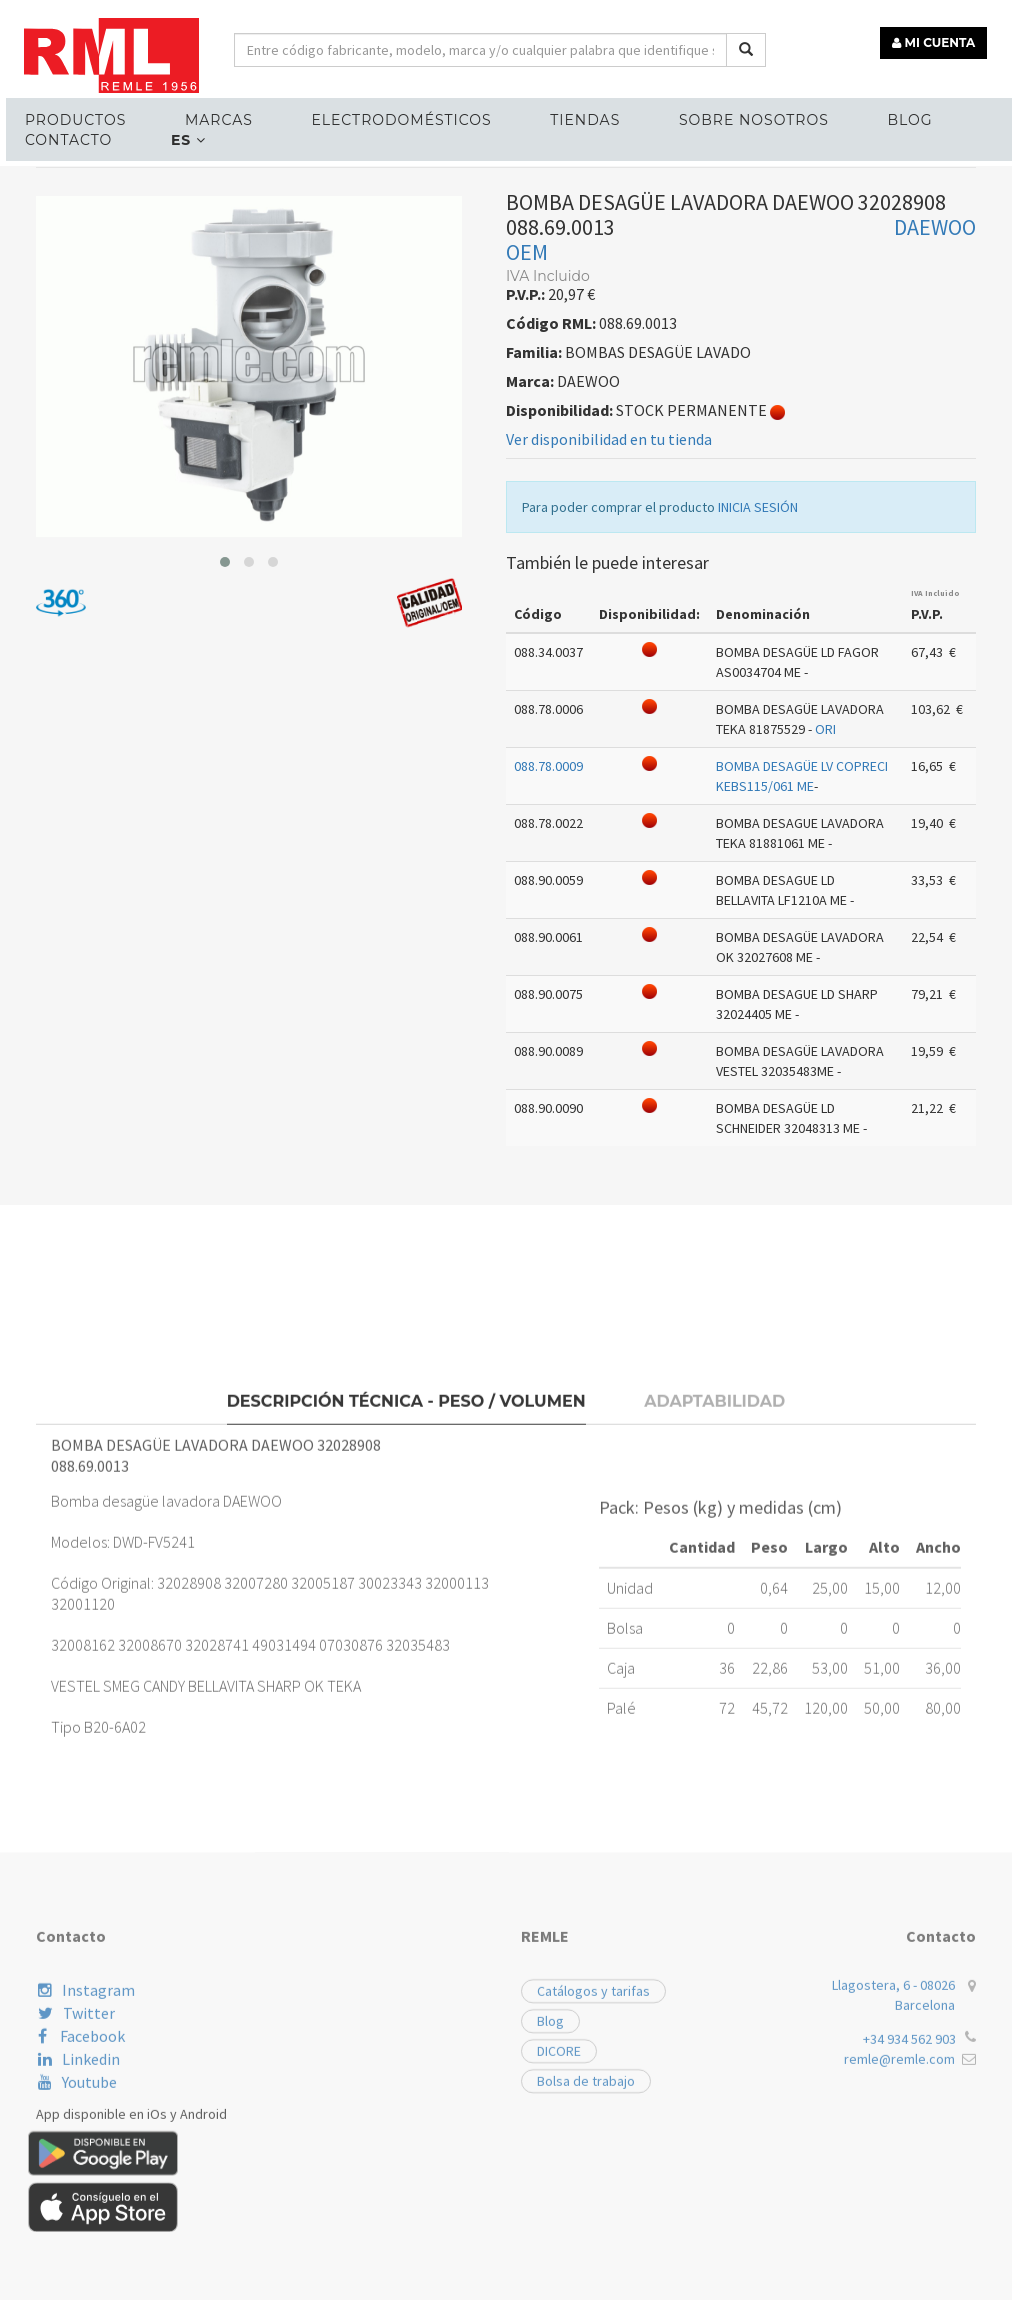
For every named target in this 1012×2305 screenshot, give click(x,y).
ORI (825, 933)
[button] (225, 766)
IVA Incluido (935, 797)
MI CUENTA (938, 37)
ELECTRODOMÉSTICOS (380, 116)
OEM (527, 456)
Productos (67, 116)
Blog (867, 116)
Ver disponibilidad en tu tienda (609, 643)
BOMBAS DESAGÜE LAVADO (334, 357)
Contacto (60, 136)
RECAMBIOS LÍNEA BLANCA (134, 357)
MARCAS (204, 116)
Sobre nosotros (718, 116)
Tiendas (556, 116)
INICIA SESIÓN (758, 711)
